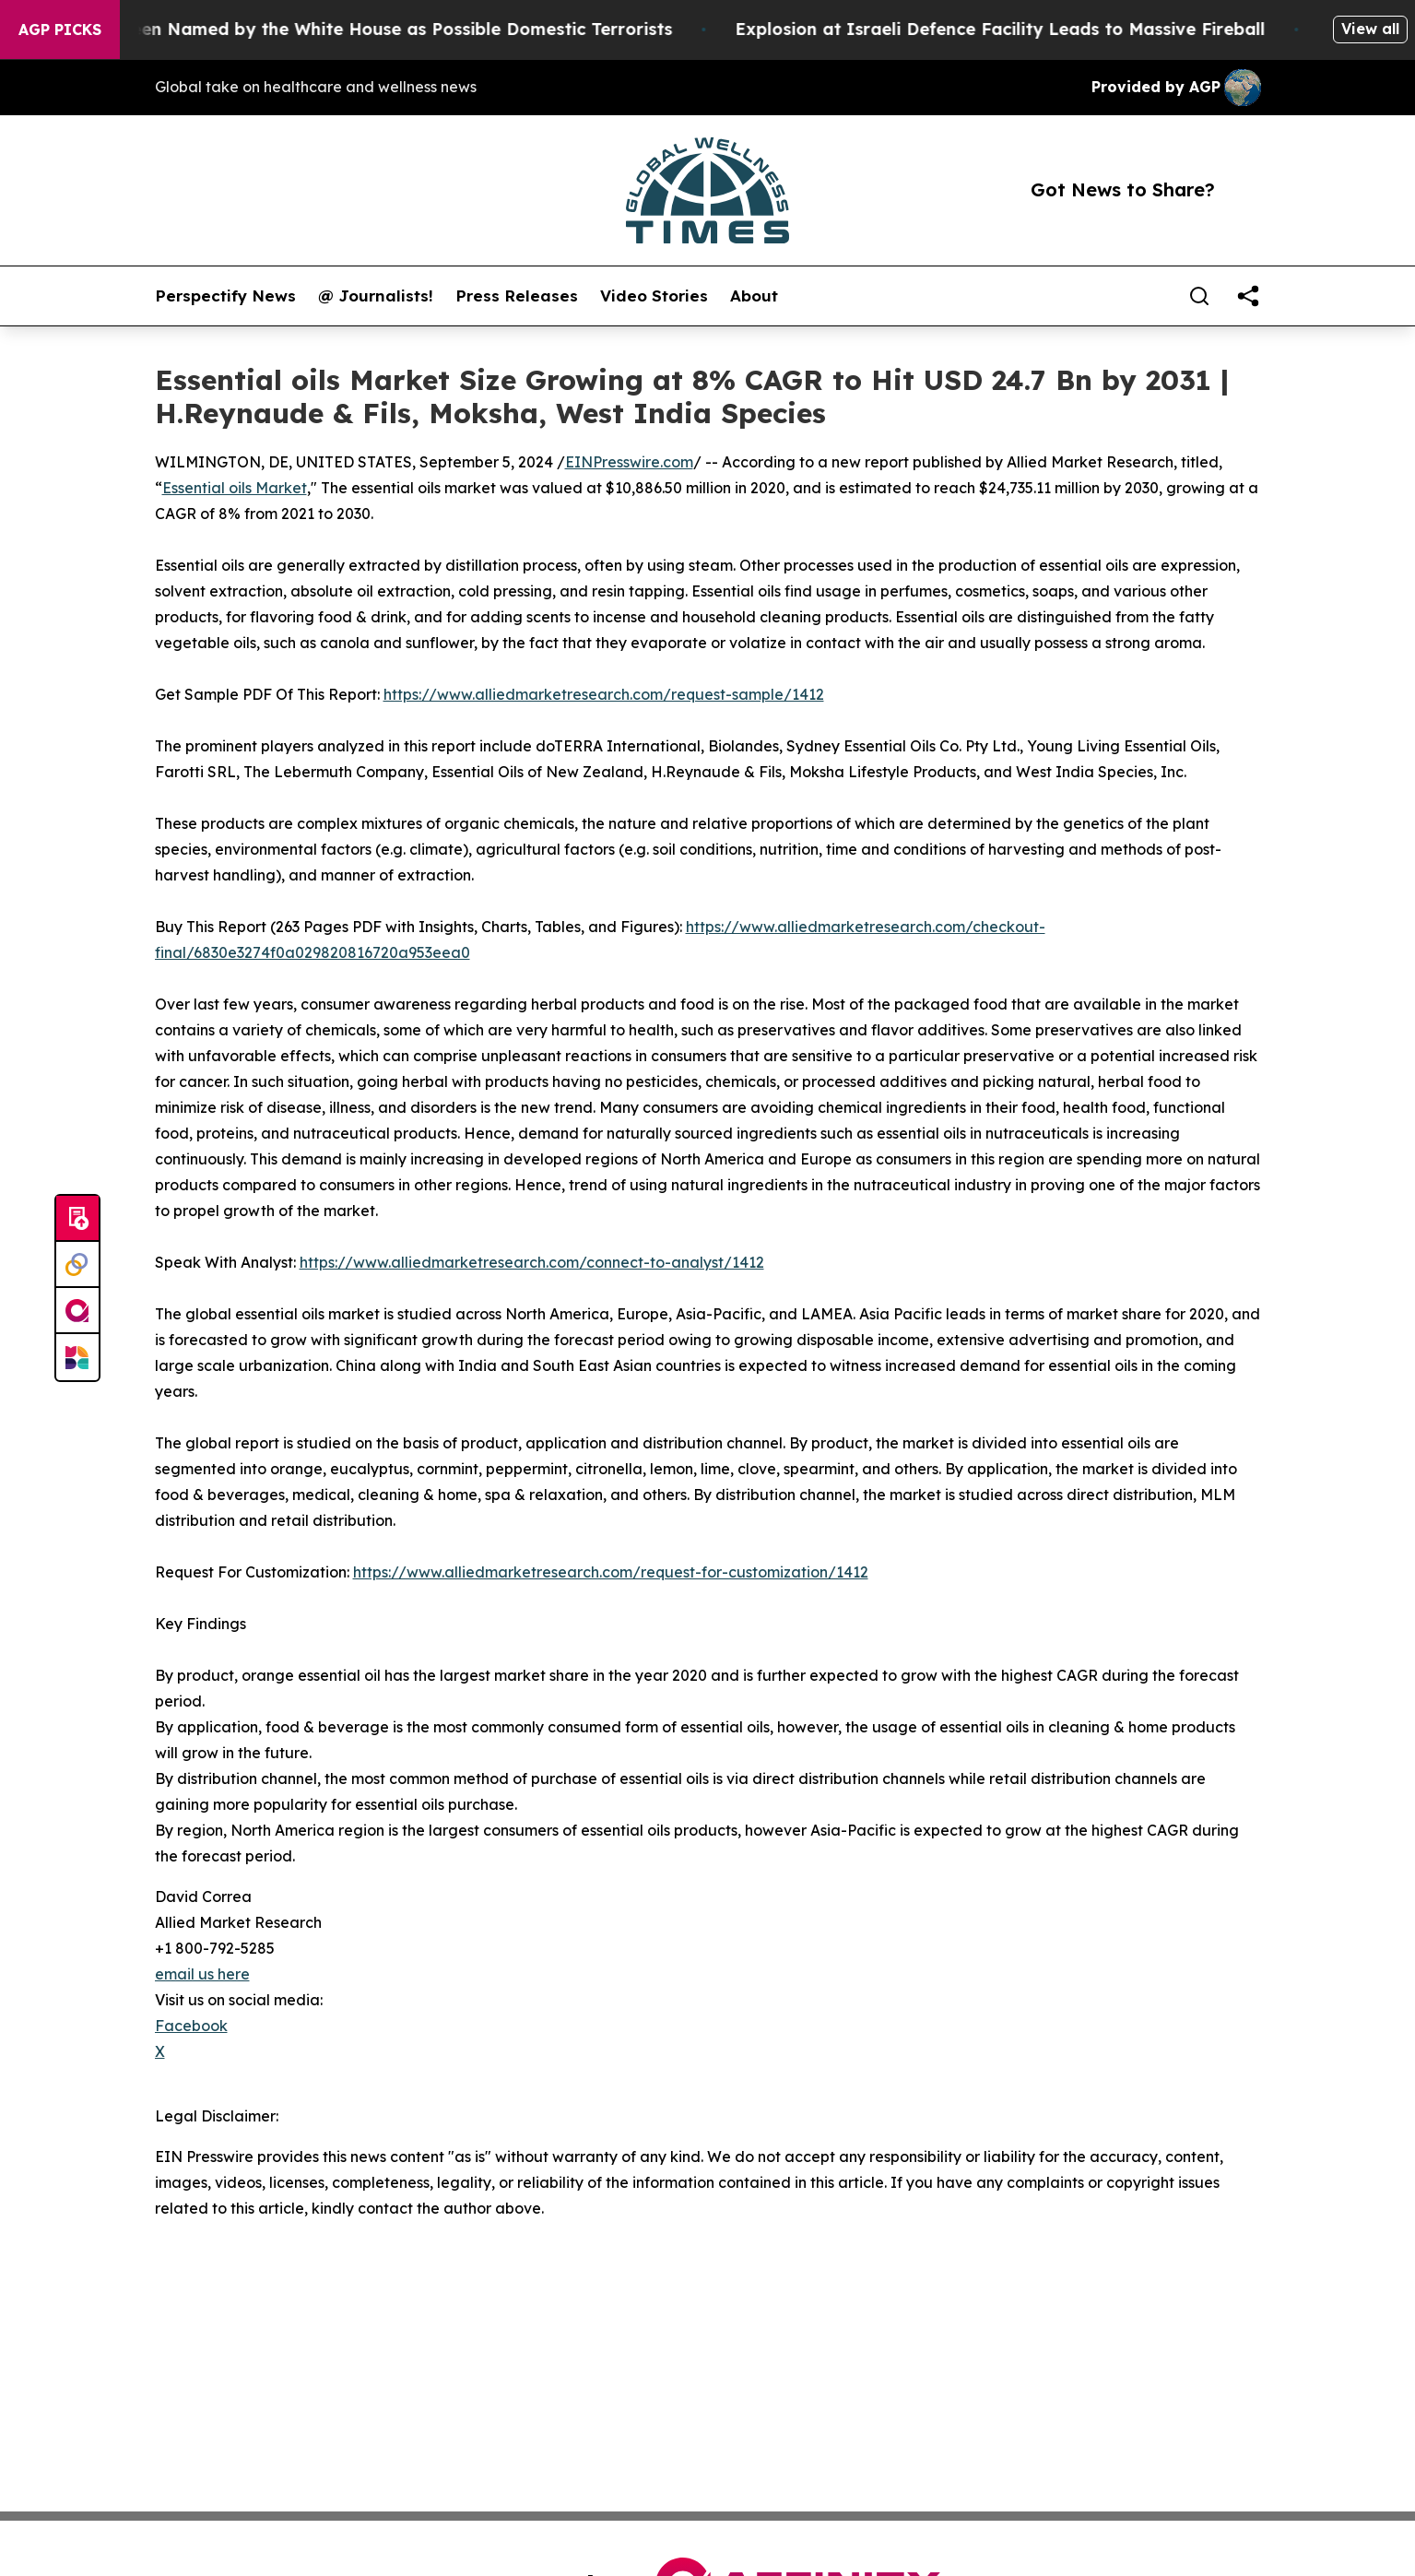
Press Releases (516, 296)
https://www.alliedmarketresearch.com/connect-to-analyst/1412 (532, 1262)
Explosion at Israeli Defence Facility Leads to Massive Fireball (1026, 29)
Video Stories (654, 296)
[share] (1248, 296)
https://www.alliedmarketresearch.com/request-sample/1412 (603, 694)
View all (1370, 28)
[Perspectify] (77, 1265)
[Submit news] (77, 1219)
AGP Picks (59, 29)
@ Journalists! (375, 296)
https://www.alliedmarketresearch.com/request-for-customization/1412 (610, 1572)
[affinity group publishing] (77, 1311)
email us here (202, 1974)
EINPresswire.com (629, 462)
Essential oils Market (234, 488)
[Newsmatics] (77, 1357)
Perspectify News (225, 296)
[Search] (1199, 296)
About (754, 296)
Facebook (191, 2025)
